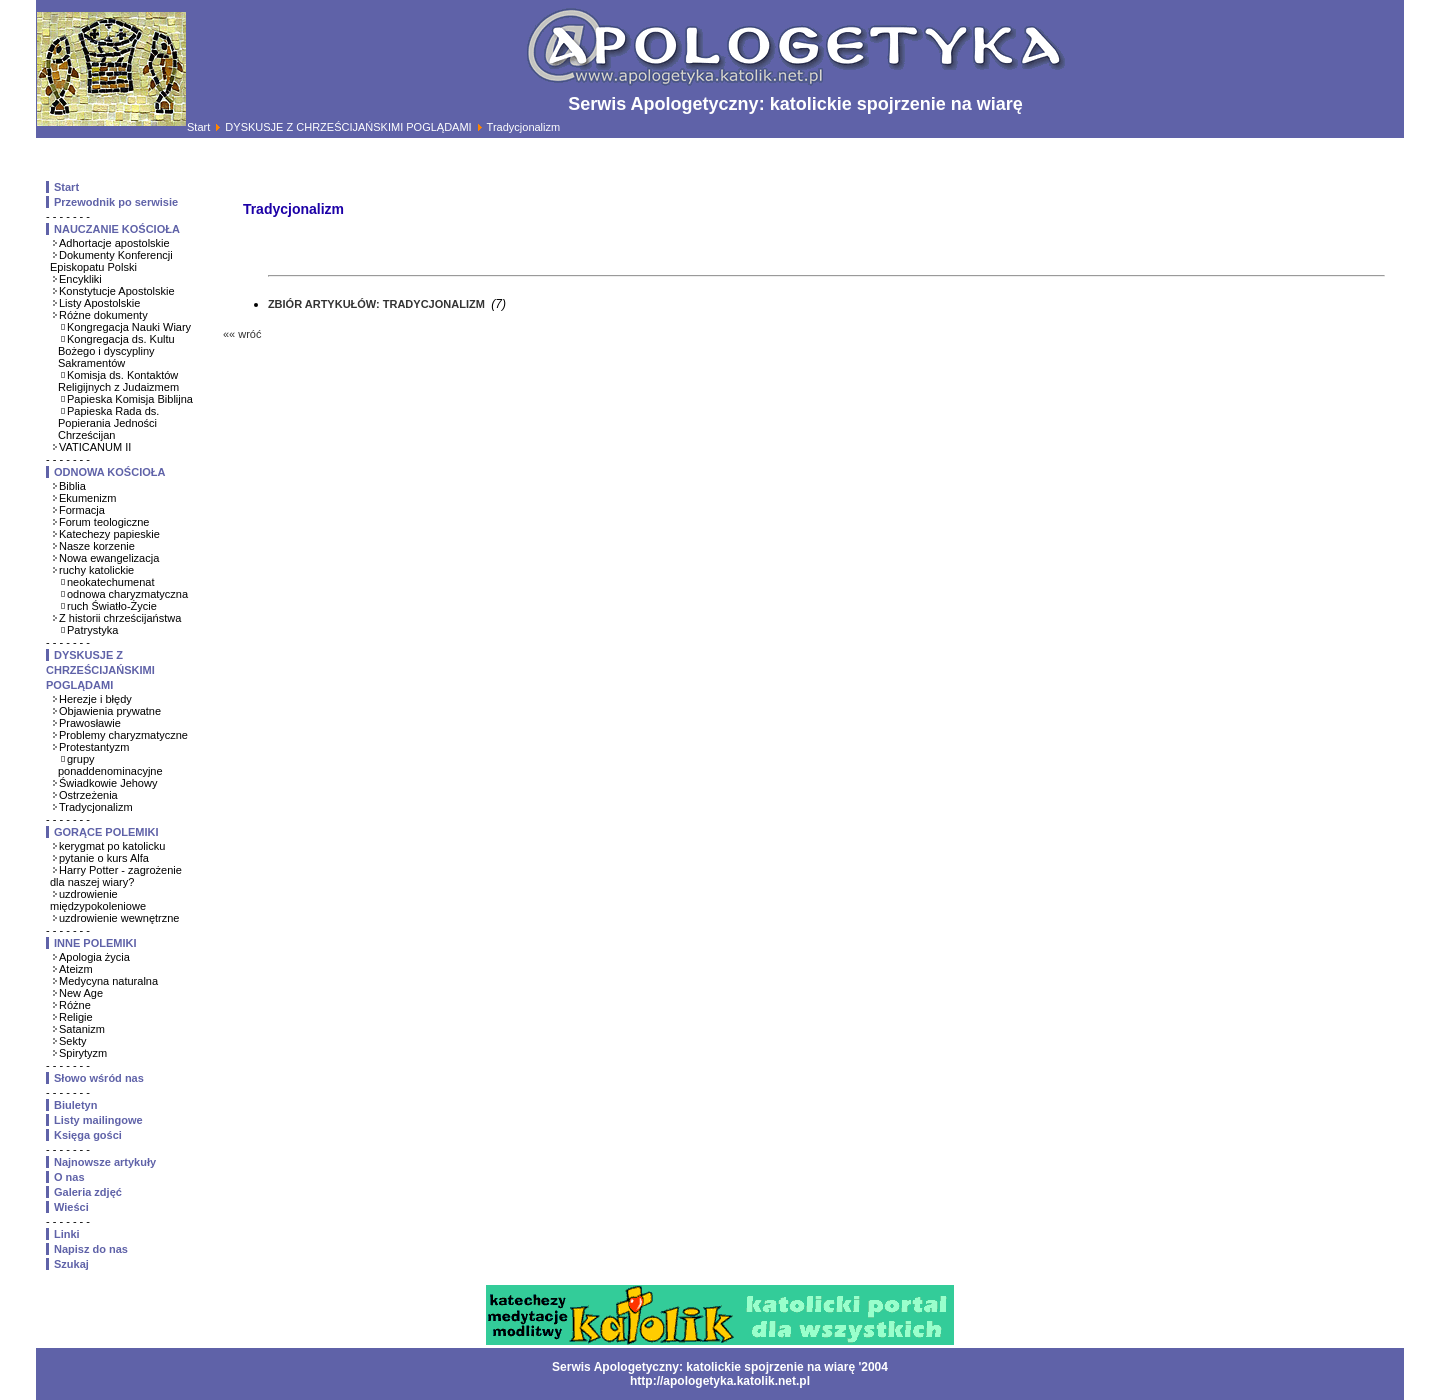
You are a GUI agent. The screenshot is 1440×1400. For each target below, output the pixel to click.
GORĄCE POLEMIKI (106, 832)
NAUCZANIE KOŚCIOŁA (117, 229)
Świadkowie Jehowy (108, 783)
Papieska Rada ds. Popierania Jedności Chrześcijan (108, 423)
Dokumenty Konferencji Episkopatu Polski (111, 261)
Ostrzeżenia (88, 795)
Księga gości (88, 1135)
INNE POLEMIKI (95, 943)
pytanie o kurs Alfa (104, 858)
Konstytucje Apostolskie (117, 291)
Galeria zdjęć (88, 1192)
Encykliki (80, 279)
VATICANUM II (95, 447)
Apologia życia (94, 957)
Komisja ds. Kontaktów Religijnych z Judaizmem (118, 381)
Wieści (71, 1207)
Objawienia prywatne (110, 711)
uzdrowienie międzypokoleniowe (98, 900)
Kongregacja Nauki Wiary (129, 327)
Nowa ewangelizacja (109, 558)
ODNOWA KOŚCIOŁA (109, 472)
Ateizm (76, 969)
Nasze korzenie (97, 546)
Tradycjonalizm (96, 807)
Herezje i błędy (95, 699)
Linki (67, 1234)
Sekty (73, 1041)
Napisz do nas (91, 1249)
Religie (76, 1017)
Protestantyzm (94, 747)
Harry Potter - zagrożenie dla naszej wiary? (116, 876)
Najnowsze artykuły (105, 1162)
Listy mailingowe (98, 1120)
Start (198, 127)
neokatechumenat (110, 582)
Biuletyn (75, 1105)
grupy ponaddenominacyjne (110, 765)
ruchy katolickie (96, 570)
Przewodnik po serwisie (116, 202)
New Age (81, 993)
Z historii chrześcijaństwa (120, 618)
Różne (75, 1005)
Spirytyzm (83, 1053)
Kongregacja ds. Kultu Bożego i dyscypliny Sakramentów (116, 351)
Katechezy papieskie (109, 534)
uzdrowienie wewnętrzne (119, 918)
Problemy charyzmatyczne (123, 735)
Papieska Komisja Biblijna (130, 399)
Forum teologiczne (104, 522)
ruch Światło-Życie (112, 606)
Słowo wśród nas (99, 1078)
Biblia (72, 486)
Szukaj (71, 1264)
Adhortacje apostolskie (114, 243)
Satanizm (82, 1029)
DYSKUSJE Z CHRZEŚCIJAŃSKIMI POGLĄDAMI (348, 127)
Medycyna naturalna (108, 981)
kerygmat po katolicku (112, 846)
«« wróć (242, 334)
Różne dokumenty (103, 315)
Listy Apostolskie (99, 303)
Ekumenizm (87, 498)
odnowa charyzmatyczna (127, 594)
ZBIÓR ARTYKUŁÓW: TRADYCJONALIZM (378, 304)
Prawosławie (90, 723)
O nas (69, 1177)
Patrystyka (92, 630)
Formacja (82, 510)
